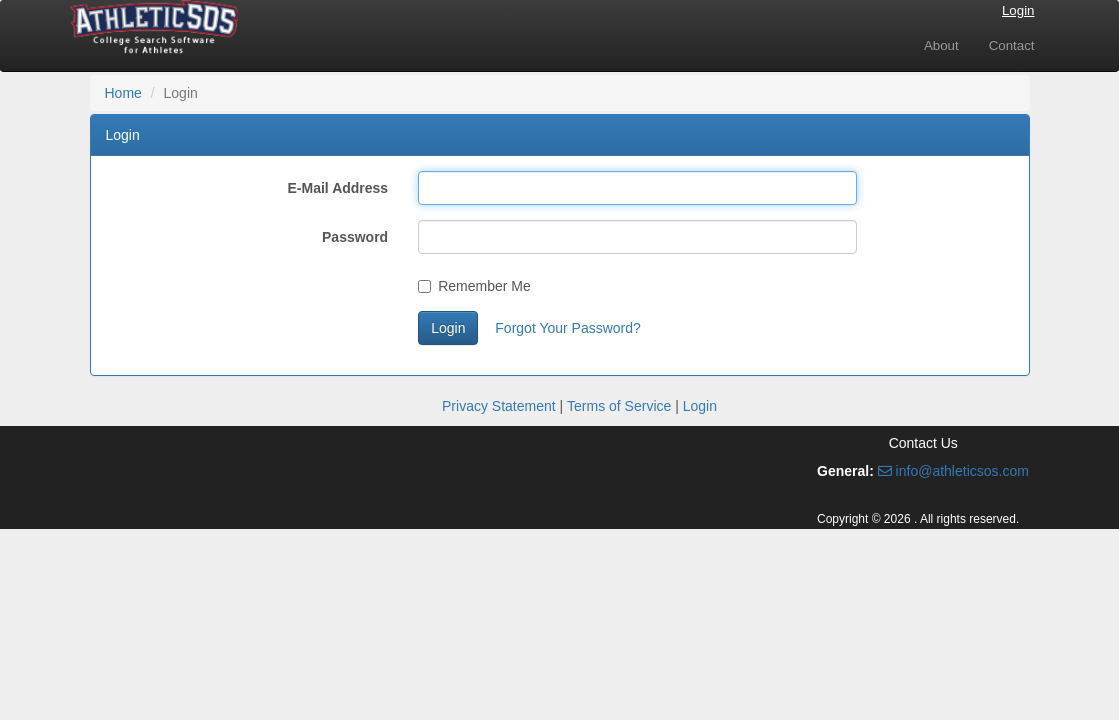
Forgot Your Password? (568, 328)
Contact (1012, 45)
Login (1018, 10)
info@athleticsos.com (953, 471)
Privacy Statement (499, 406)
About (941, 45)
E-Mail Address (338, 188)
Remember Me (474, 286)
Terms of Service (619, 406)
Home (123, 93)
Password (355, 237)
